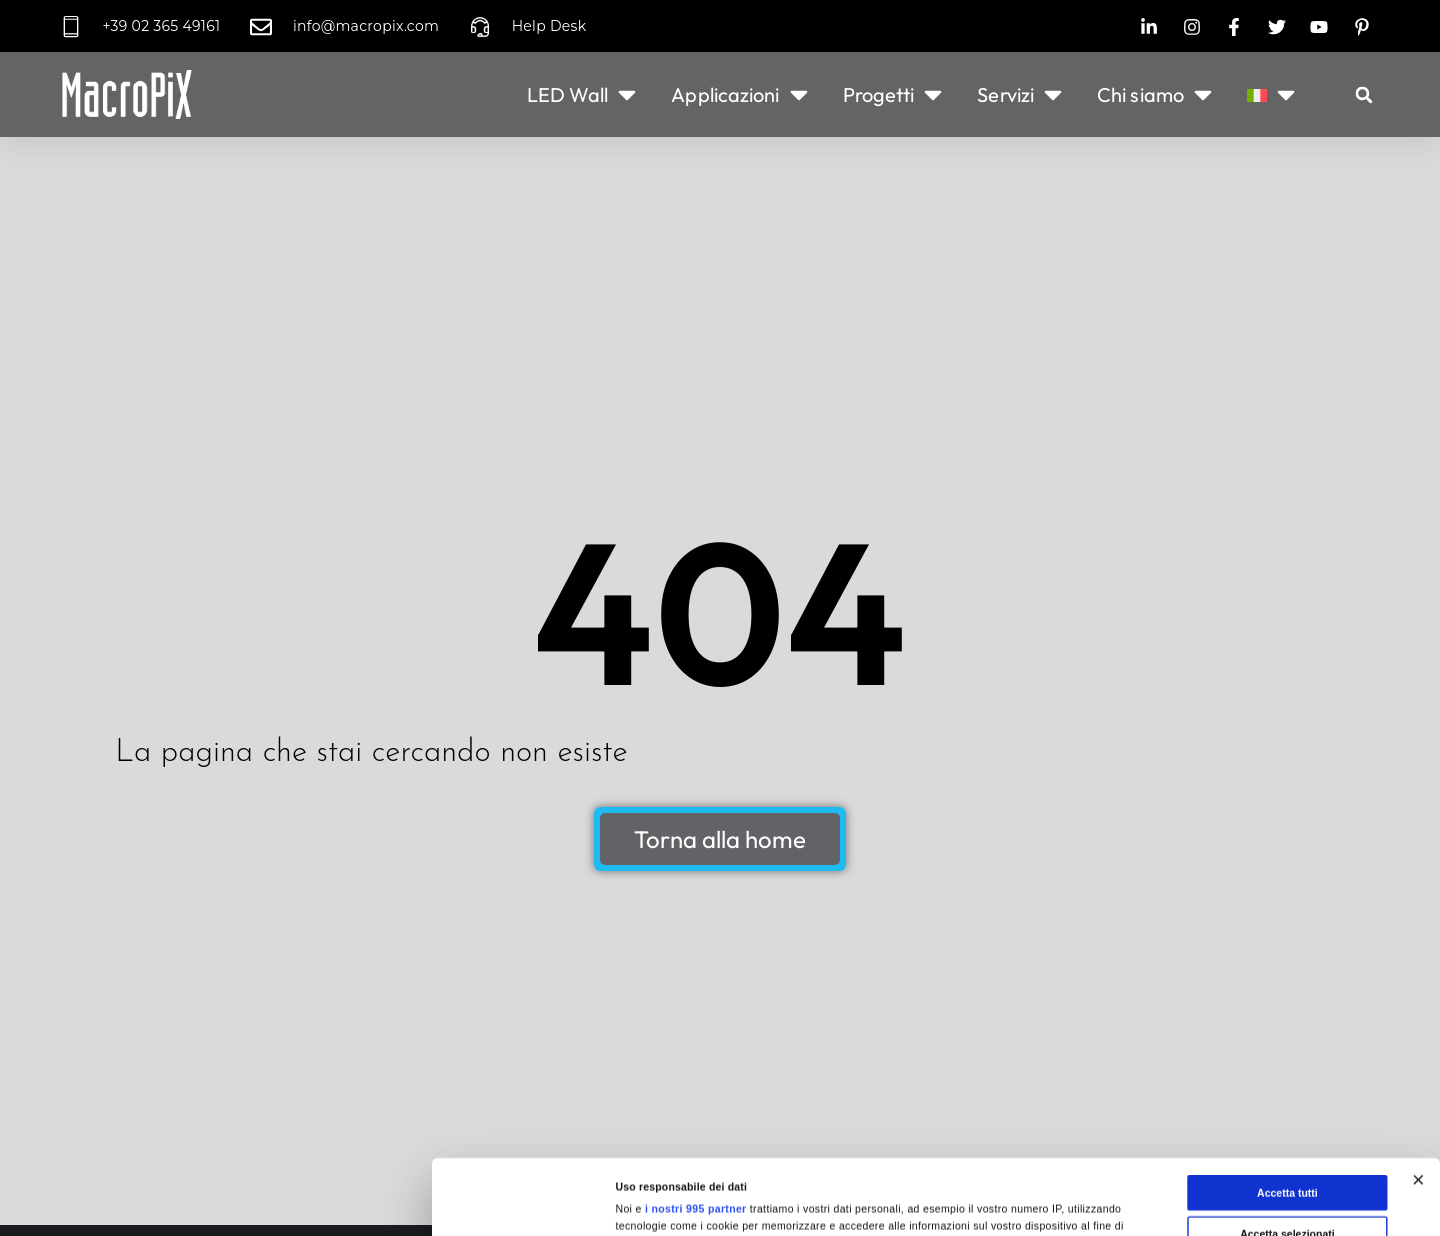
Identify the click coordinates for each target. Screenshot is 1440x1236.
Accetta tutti (1287, 1074)
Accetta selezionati (1287, 1114)
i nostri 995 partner (696, 1090)
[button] (1364, 95)
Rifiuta (1287, 1155)
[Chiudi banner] (1418, 1061)
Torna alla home (720, 839)
